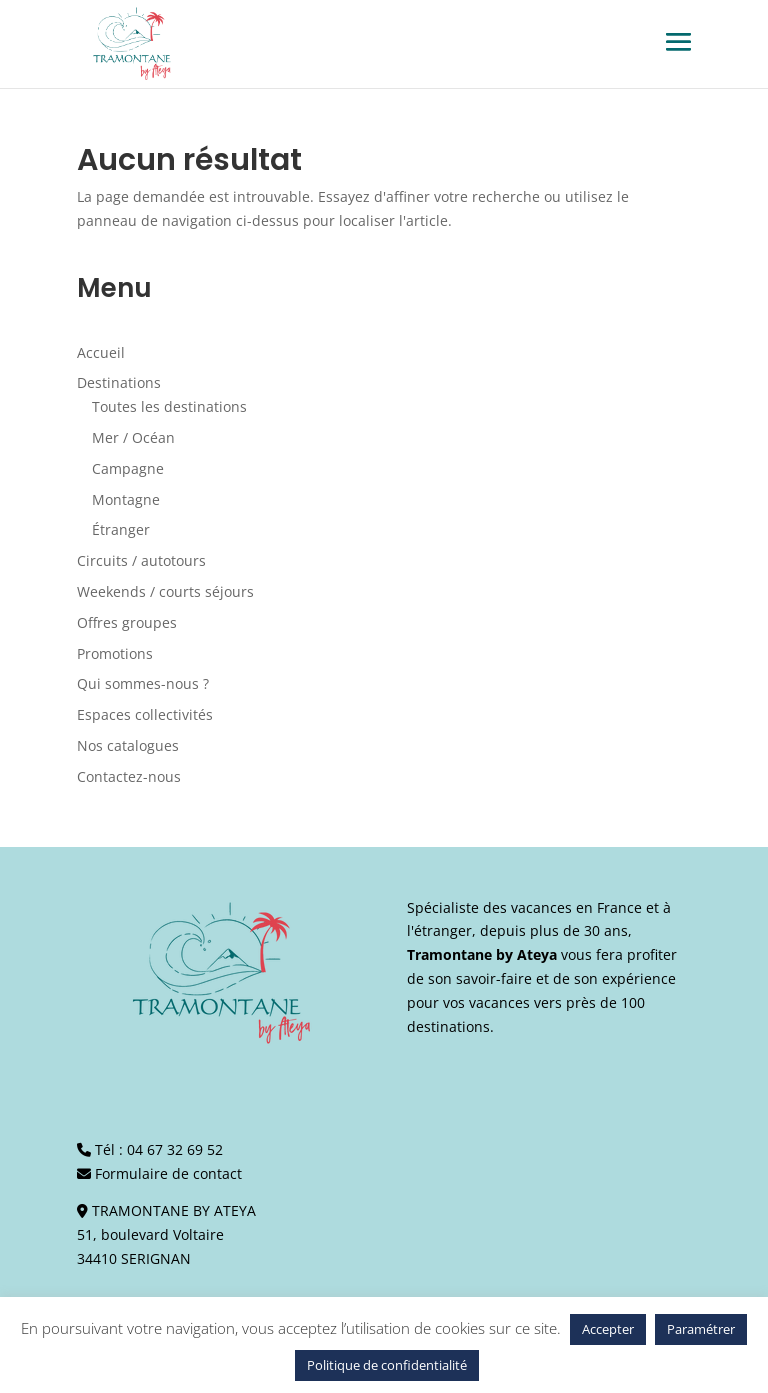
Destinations (119, 382)
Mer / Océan (133, 437)
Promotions (115, 653)
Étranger (121, 529)
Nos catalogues (128, 745)
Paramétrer (701, 1329)
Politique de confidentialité (387, 1365)
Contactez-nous (129, 776)
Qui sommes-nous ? (143, 683)
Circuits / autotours (141, 560)
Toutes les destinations (169, 406)
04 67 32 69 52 (175, 1149)
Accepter (608, 1329)
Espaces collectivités (145, 714)
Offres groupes (127, 622)
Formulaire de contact (168, 1173)
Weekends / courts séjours (165, 591)
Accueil (101, 352)
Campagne (128, 468)
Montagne (126, 499)
